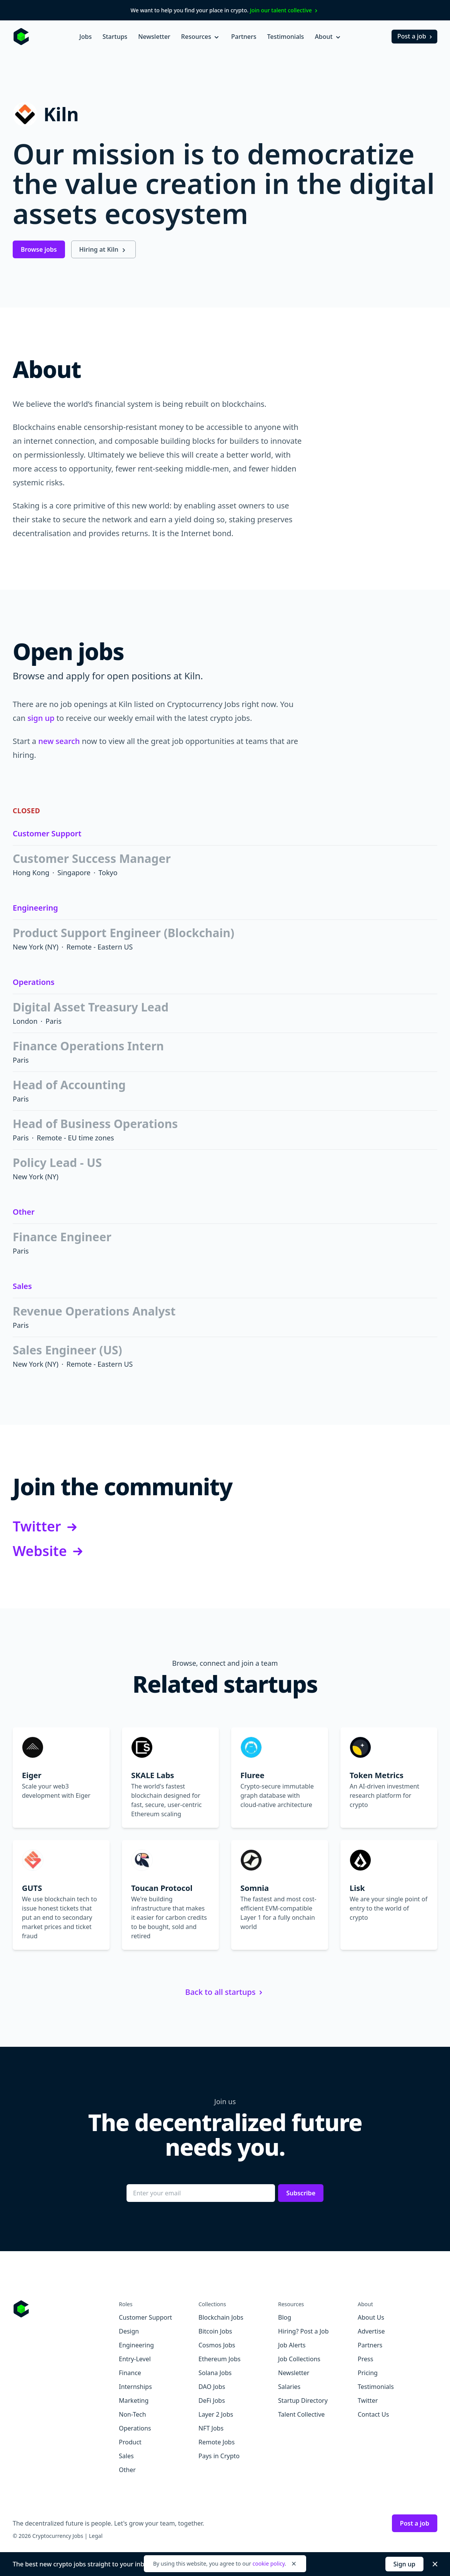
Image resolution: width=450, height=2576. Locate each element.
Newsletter (154, 36)
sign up (40, 718)
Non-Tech (132, 2414)
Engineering (35, 908)
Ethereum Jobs (219, 2359)
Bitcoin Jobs (215, 2331)
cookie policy (268, 2563)
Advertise (371, 2331)
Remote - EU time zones (75, 1137)
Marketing (133, 2400)
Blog (284, 2317)
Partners (244, 36)
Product (130, 2442)
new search (59, 741)
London (25, 1021)
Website (49, 1551)
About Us (371, 2317)
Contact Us (373, 2414)
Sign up (404, 2564)
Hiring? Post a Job (303, 2331)
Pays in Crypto (219, 2456)
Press (365, 2359)
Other (24, 1212)
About (328, 36)
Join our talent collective (285, 10)
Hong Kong (31, 872)
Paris (53, 1021)
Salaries (289, 2386)
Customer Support (47, 833)
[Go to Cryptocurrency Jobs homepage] (66, 2308)
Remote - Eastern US (100, 946)
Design (129, 2331)
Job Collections (299, 2359)
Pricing (368, 2373)
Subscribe (300, 2193)
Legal (95, 2535)
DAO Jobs (211, 2386)
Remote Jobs (216, 2442)
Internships (135, 2386)
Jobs (85, 36)
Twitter (46, 1526)
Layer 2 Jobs (215, 2414)
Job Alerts (291, 2345)
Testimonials (285, 36)
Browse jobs (39, 249)
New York (28, 946)
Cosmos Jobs (216, 2345)
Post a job (415, 36)
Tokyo (107, 872)
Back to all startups (225, 1992)
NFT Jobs (210, 2428)
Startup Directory (303, 2400)
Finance (130, 2373)
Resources (200, 36)
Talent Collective (301, 2414)
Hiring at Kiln (103, 249)
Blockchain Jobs (220, 2317)
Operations (34, 982)
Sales (22, 1286)
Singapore (73, 872)
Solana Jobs (215, 2373)
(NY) (50, 946)
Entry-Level (135, 2359)
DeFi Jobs (211, 2400)
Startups (114, 36)
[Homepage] (21, 36)
